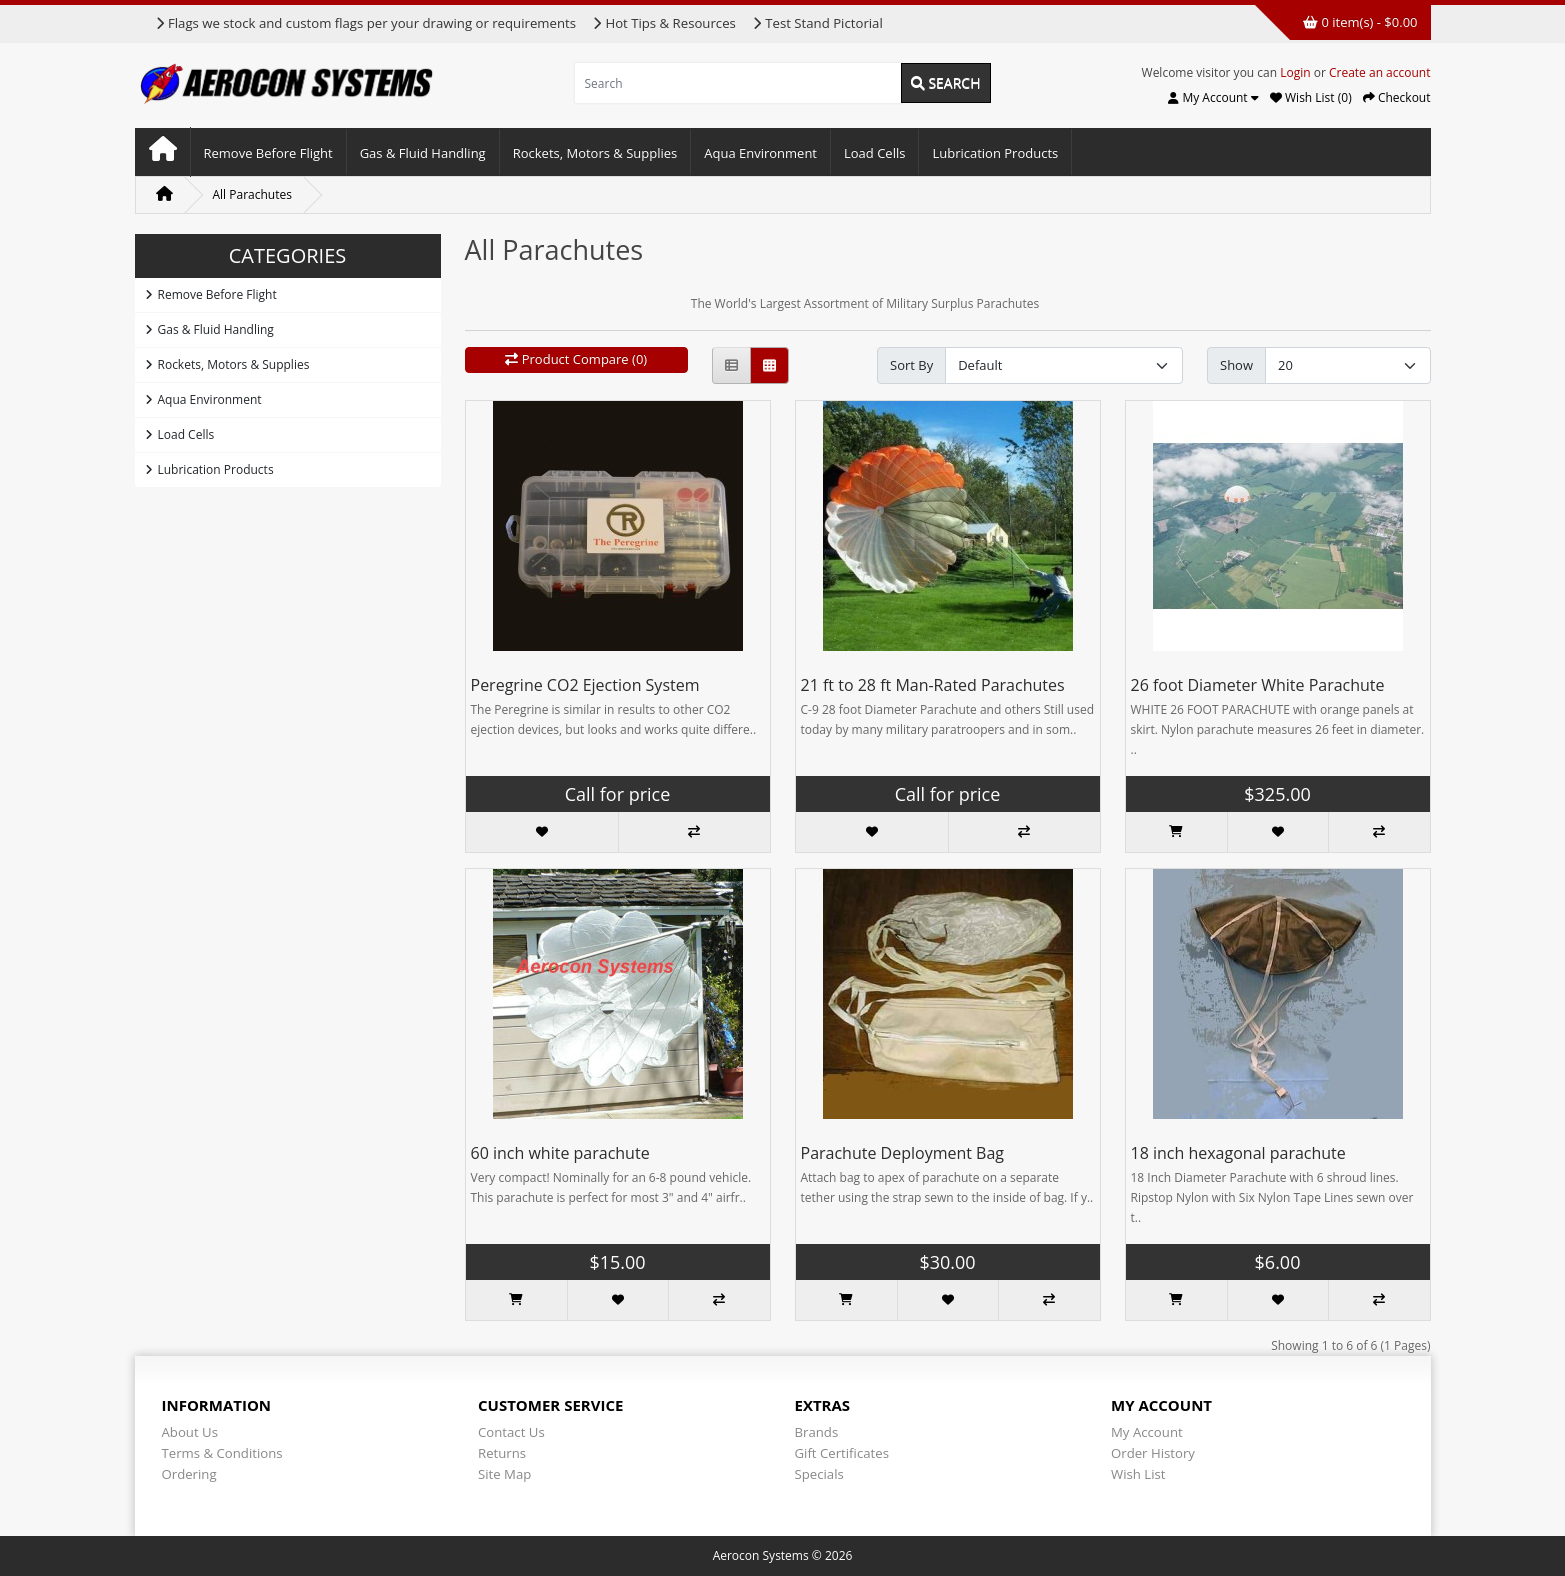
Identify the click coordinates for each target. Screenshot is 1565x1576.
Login (1295, 72)
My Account (1147, 1432)
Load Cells (874, 153)
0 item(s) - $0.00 (1360, 22)
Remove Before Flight (268, 153)
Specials (819, 1474)
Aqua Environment (760, 153)
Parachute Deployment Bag (903, 1153)
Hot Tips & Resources (664, 23)
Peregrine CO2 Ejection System (585, 685)
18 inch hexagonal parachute (1238, 1153)
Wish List (1138, 1474)
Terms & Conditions (222, 1453)
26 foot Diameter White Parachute (1258, 685)
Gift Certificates (842, 1453)
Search (946, 82)
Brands (817, 1432)
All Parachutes (252, 194)
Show (1236, 365)
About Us (190, 1432)
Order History (1153, 1453)
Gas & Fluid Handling (423, 153)
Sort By (911, 365)
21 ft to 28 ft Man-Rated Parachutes (933, 685)
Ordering (189, 1474)
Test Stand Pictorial (817, 23)
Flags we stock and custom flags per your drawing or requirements (365, 23)
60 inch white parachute (560, 1153)
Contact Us (511, 1432)
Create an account (1380, 72)
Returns (502, 1453)
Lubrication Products (995, 153)
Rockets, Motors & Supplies (595, 153)
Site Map (504, 1474)
